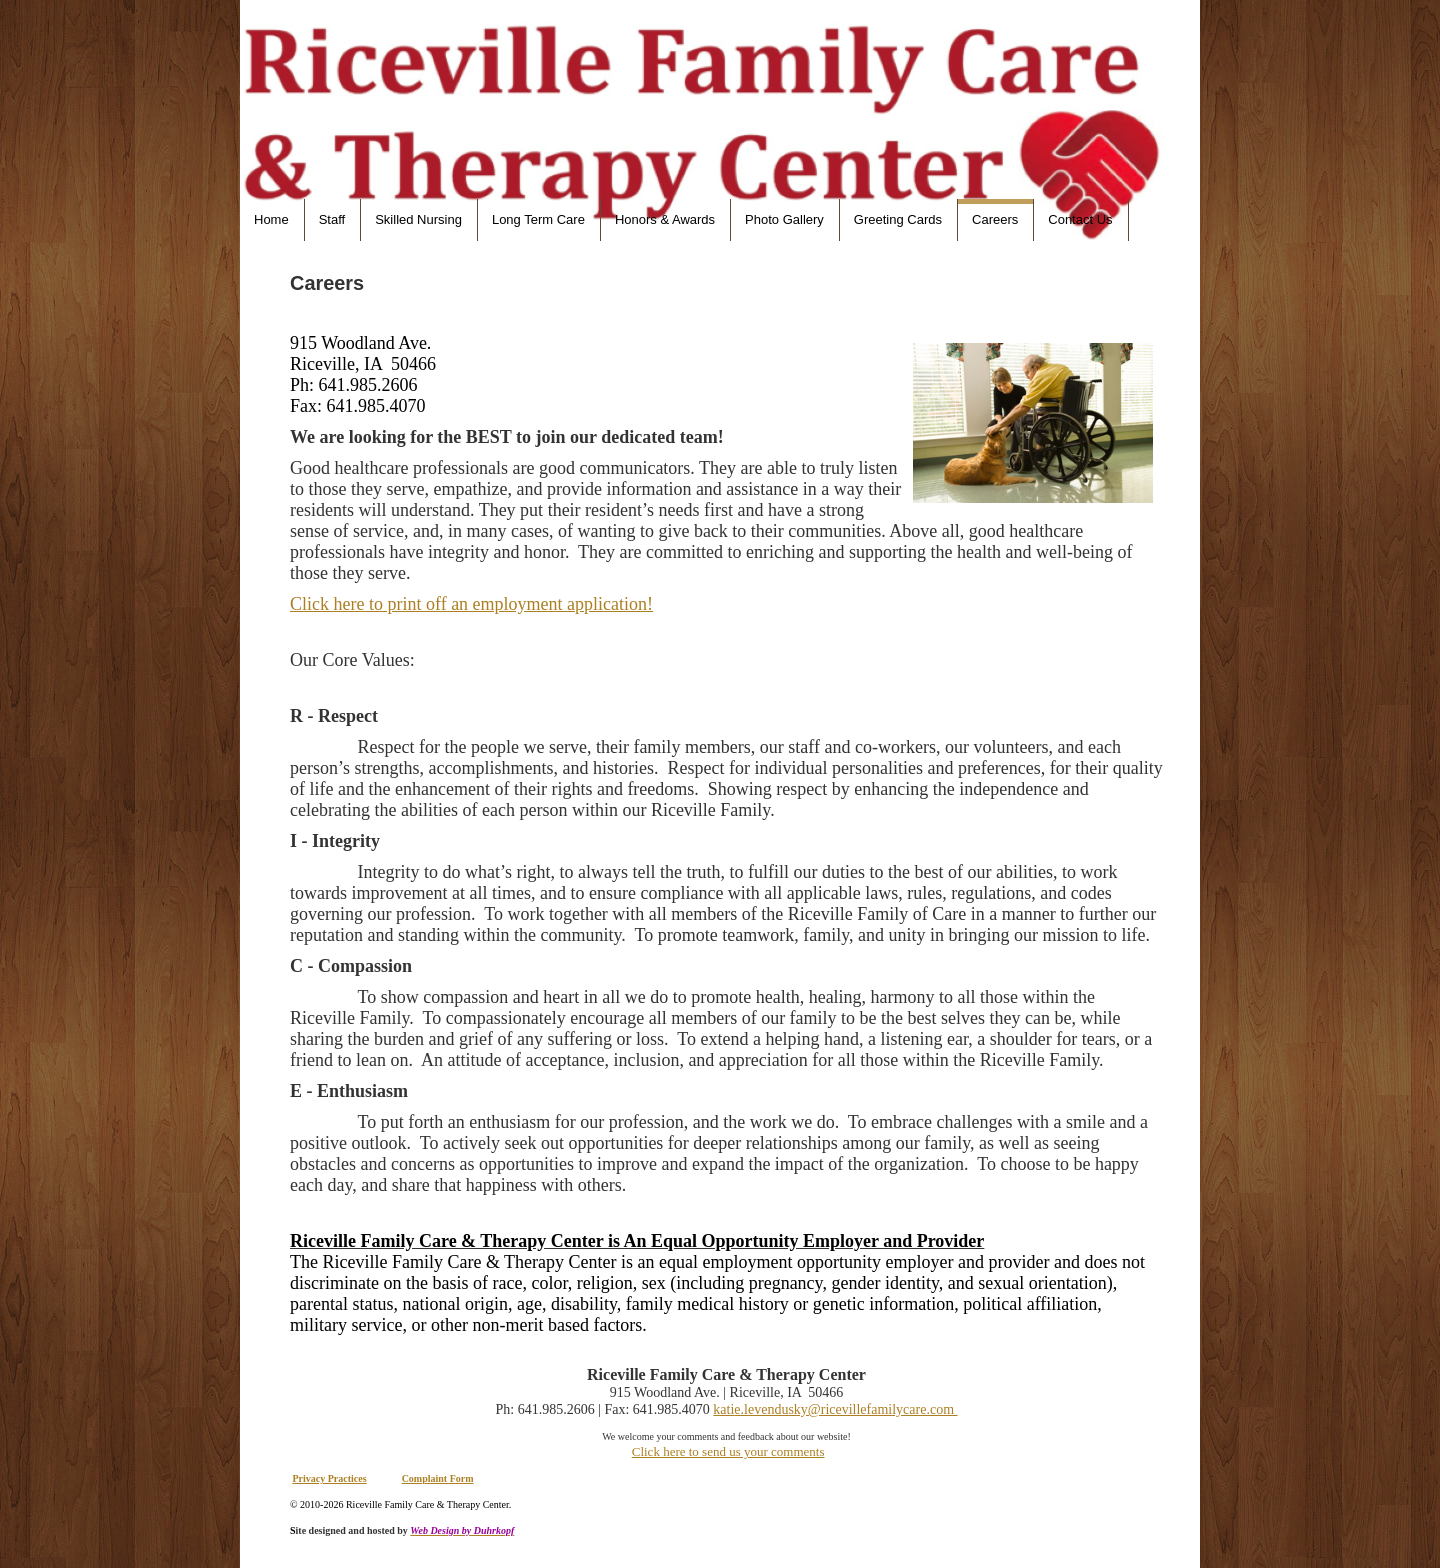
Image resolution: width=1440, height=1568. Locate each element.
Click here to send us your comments (728, 1451)
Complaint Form (438, 1478)
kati (723, 1409)
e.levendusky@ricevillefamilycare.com (845, 1409)
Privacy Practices (330, 1478)
